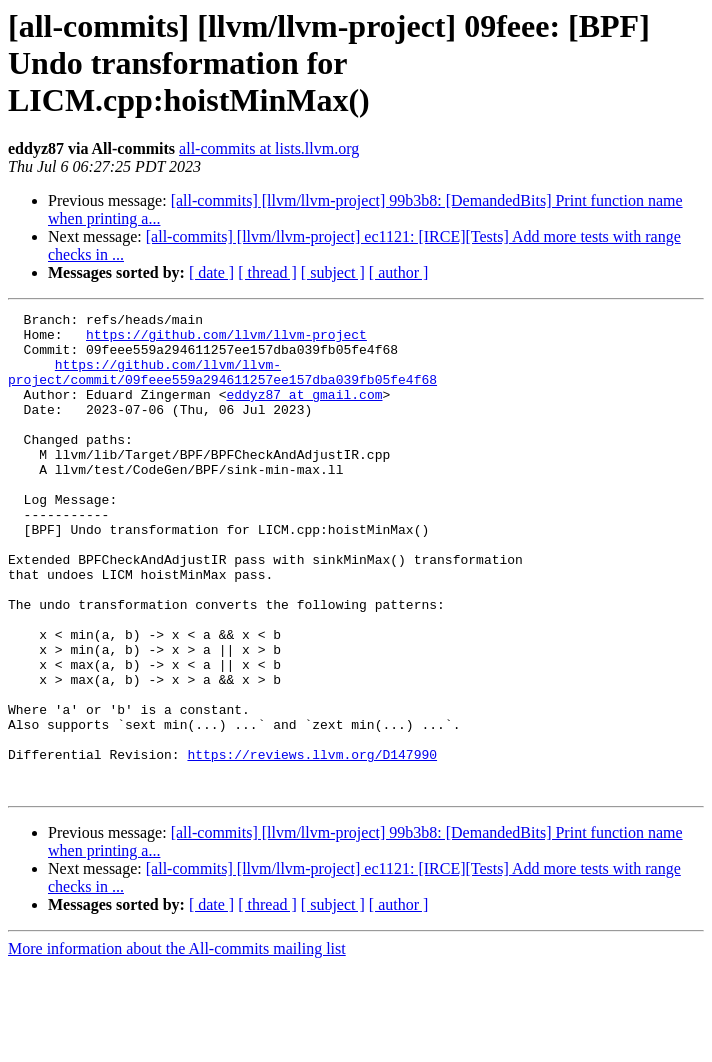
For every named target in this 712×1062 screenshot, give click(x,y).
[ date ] (211, 272)
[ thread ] (267, 272)
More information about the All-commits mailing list (177, 1044)
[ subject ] (333, 272)
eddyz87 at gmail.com (304, 412)
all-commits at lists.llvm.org (269, 148)
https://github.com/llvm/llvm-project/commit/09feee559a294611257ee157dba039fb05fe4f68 (222, 385)
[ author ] (399, 272)
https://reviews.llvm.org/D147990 (312, 844)
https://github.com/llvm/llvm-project (226, 340)
